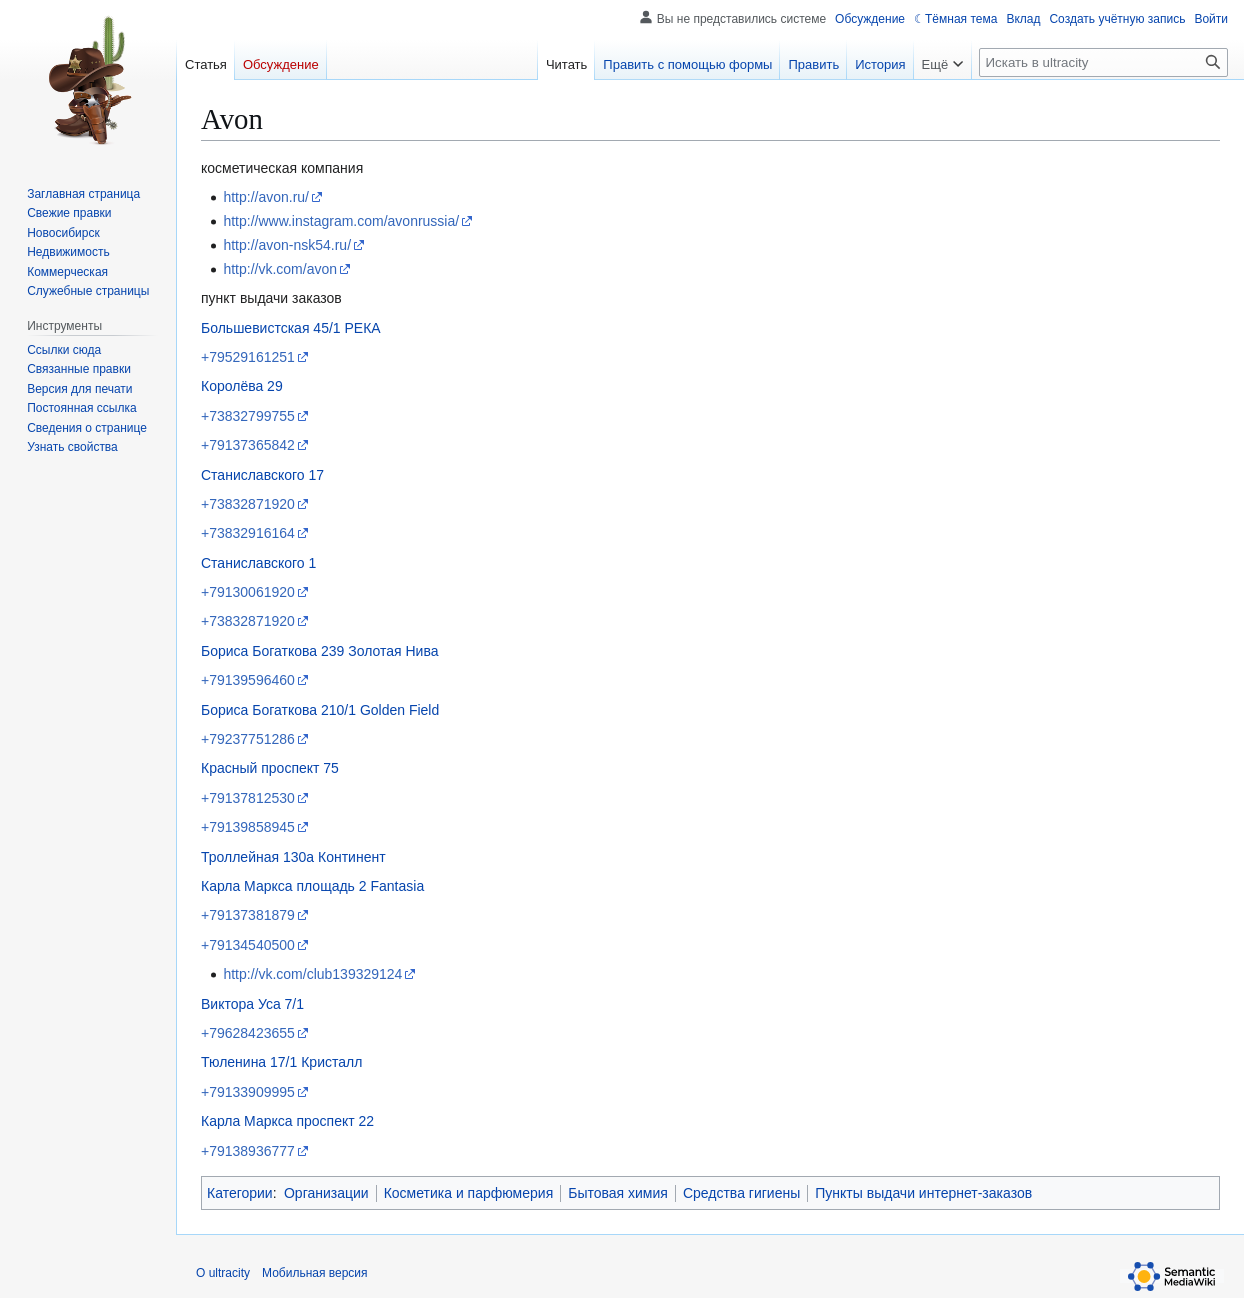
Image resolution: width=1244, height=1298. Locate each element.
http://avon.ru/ (266, 197)
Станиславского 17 (262, 475)
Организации (326, 1193)
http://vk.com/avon (280, 269)
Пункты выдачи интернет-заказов (923, 1193)
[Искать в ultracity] (1103, 62)
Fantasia (397, 886)
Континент (352, 857)
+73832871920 (248, 504)
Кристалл (331, 1062)
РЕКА (363, 328)
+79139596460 (248, 680)
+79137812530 (248, 798)
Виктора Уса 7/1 (252, 1004)
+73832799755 (248, 416)
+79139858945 (248, 827)
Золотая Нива (393, 651)
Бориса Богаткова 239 (272, 651)
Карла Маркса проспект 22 (287, 1121)
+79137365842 (248, 445)
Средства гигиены (741, 1193)
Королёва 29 (242, 386)
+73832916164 (248, 533)
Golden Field (399, 710)
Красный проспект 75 (270, 768)
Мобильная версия (315, 1273)
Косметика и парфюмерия (469, 1193)
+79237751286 (248, 739)
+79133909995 (248, 1092)
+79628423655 (248, 1033)
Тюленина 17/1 (249, 1062)
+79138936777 (248, 1151)
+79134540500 (248, 945)
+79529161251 (248, 357)
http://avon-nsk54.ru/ (287, 245)
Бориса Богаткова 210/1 (278, 710)
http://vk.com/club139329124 (312, 974)
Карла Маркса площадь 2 (284, 886)
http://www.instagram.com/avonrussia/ (341, 221)
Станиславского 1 (258, 563)
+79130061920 (248, 592)
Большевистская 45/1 (271, 328)
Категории (240, 1193)
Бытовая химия (618, 1193)
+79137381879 (248, 915)
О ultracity (223, 1273)
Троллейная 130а (257, 857)
